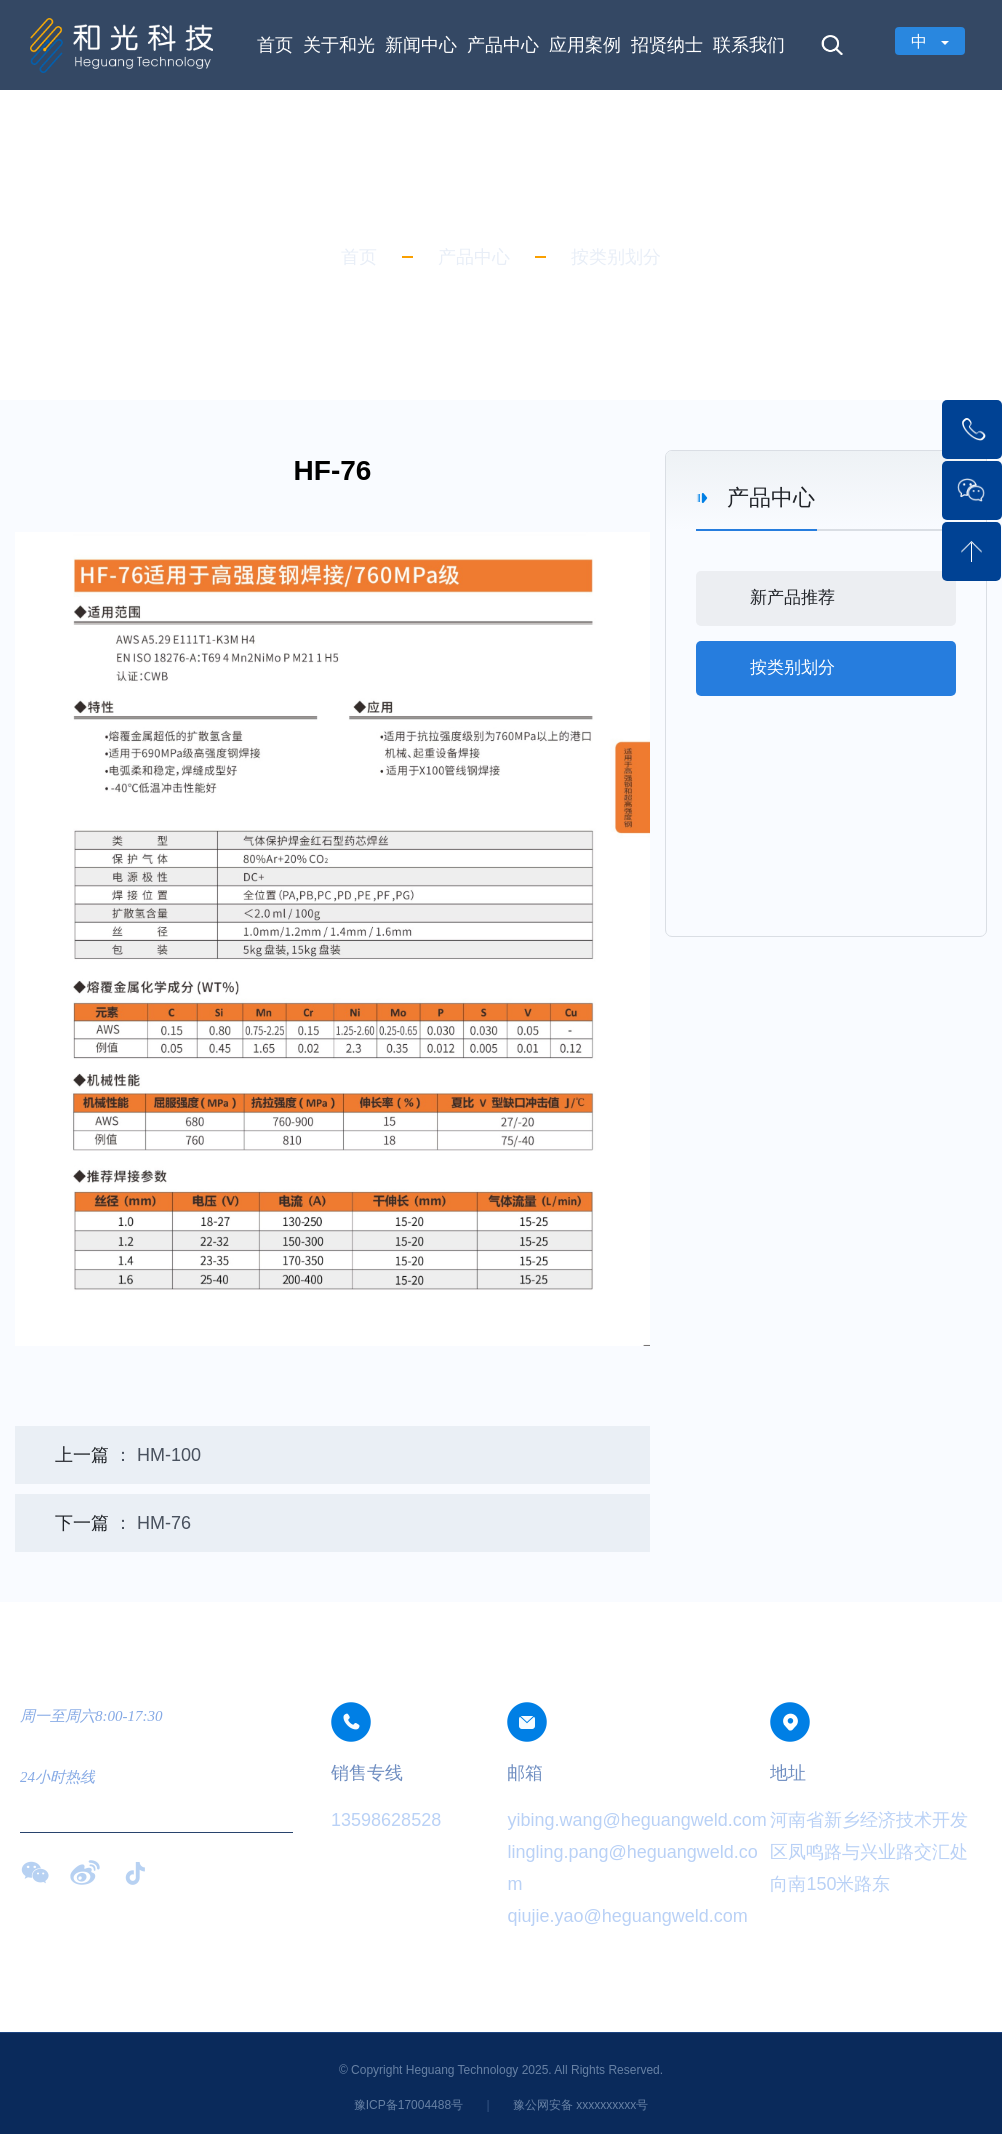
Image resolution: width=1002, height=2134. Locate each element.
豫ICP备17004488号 (410, 2105)
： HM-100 (128, 1455)
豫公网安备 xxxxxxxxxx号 (580, 2105)
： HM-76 (123, 1523)
